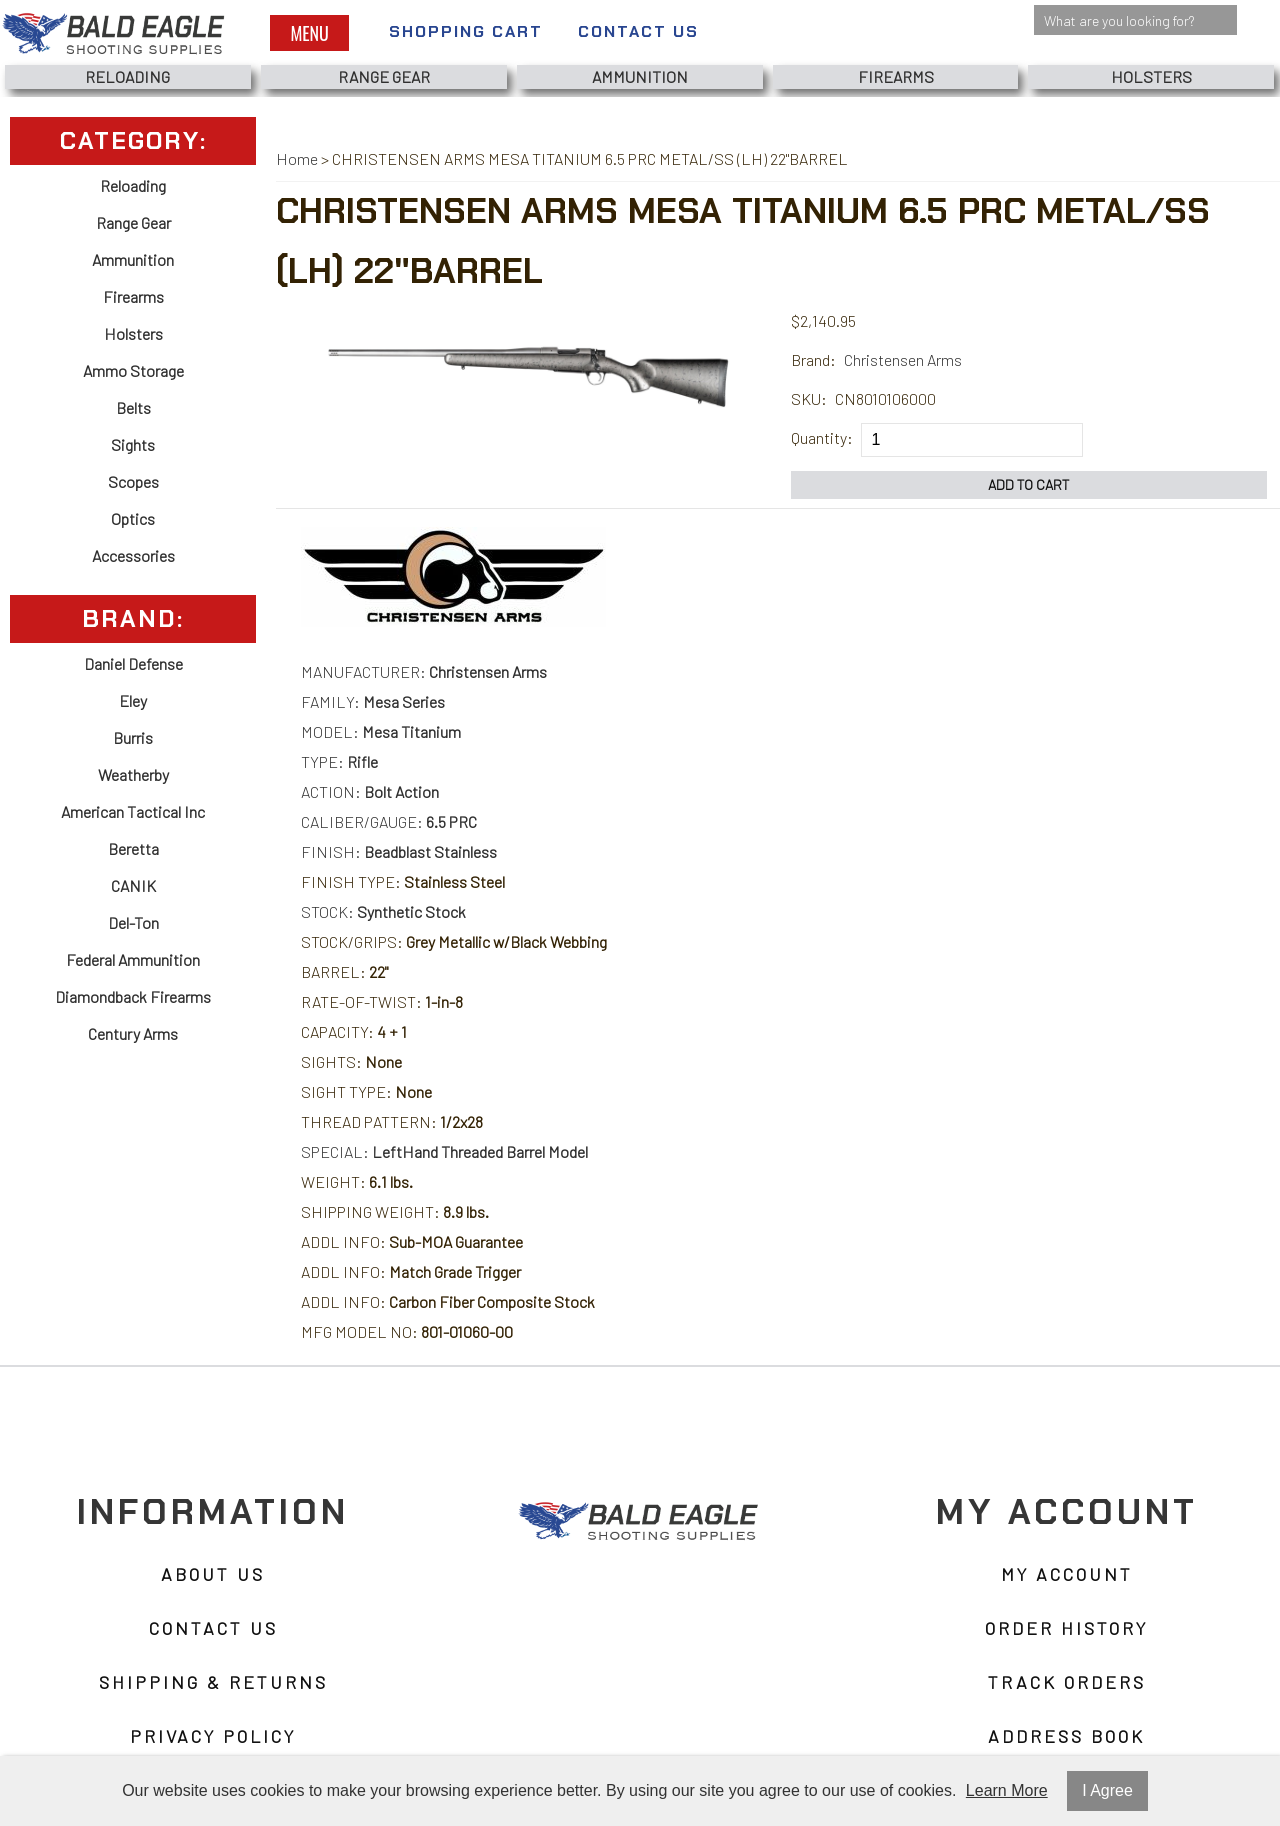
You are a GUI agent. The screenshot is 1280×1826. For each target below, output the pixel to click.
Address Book (1066, 1736)
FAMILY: (373, 701)
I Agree (1107, 1790)
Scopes (133, 481)
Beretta (133, 848)
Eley (133, 700)
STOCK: (383, 911)
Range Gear (384, 76)
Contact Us (638, 31)
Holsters (1151, 76)
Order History (1066, 1628)
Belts (133, 407)
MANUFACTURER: (424, 671)
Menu (309, 33)
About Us (213, 1574)
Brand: (813, 359)
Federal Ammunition (133, 959)
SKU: (809, 398)
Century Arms (133, 1033)
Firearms (896, 76)
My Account (1067, 1574)
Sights (133, 444)
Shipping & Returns (213, 1682)
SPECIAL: (444, 1151)
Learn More (1007, 1790)
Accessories (133, 555)
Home (297, 158)
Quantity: (822, 437)
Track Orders (1067, 1682)
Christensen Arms (903, 359)
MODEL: (381, 731)
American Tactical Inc (133, 811)
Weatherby (133, 774)
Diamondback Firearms (133, 996)
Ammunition (640, 76)
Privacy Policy (213, 1736)
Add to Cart (1029, 484)
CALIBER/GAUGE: (389, 821)
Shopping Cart (466, 31)
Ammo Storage (133, 370)
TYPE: (339, 761)
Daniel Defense (133, 663)
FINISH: (399, 851)
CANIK (133, 885)
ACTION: (370, 791)
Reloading (127, 76)
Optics (133, 518)
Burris (133, 737)
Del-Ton (133, 922)
